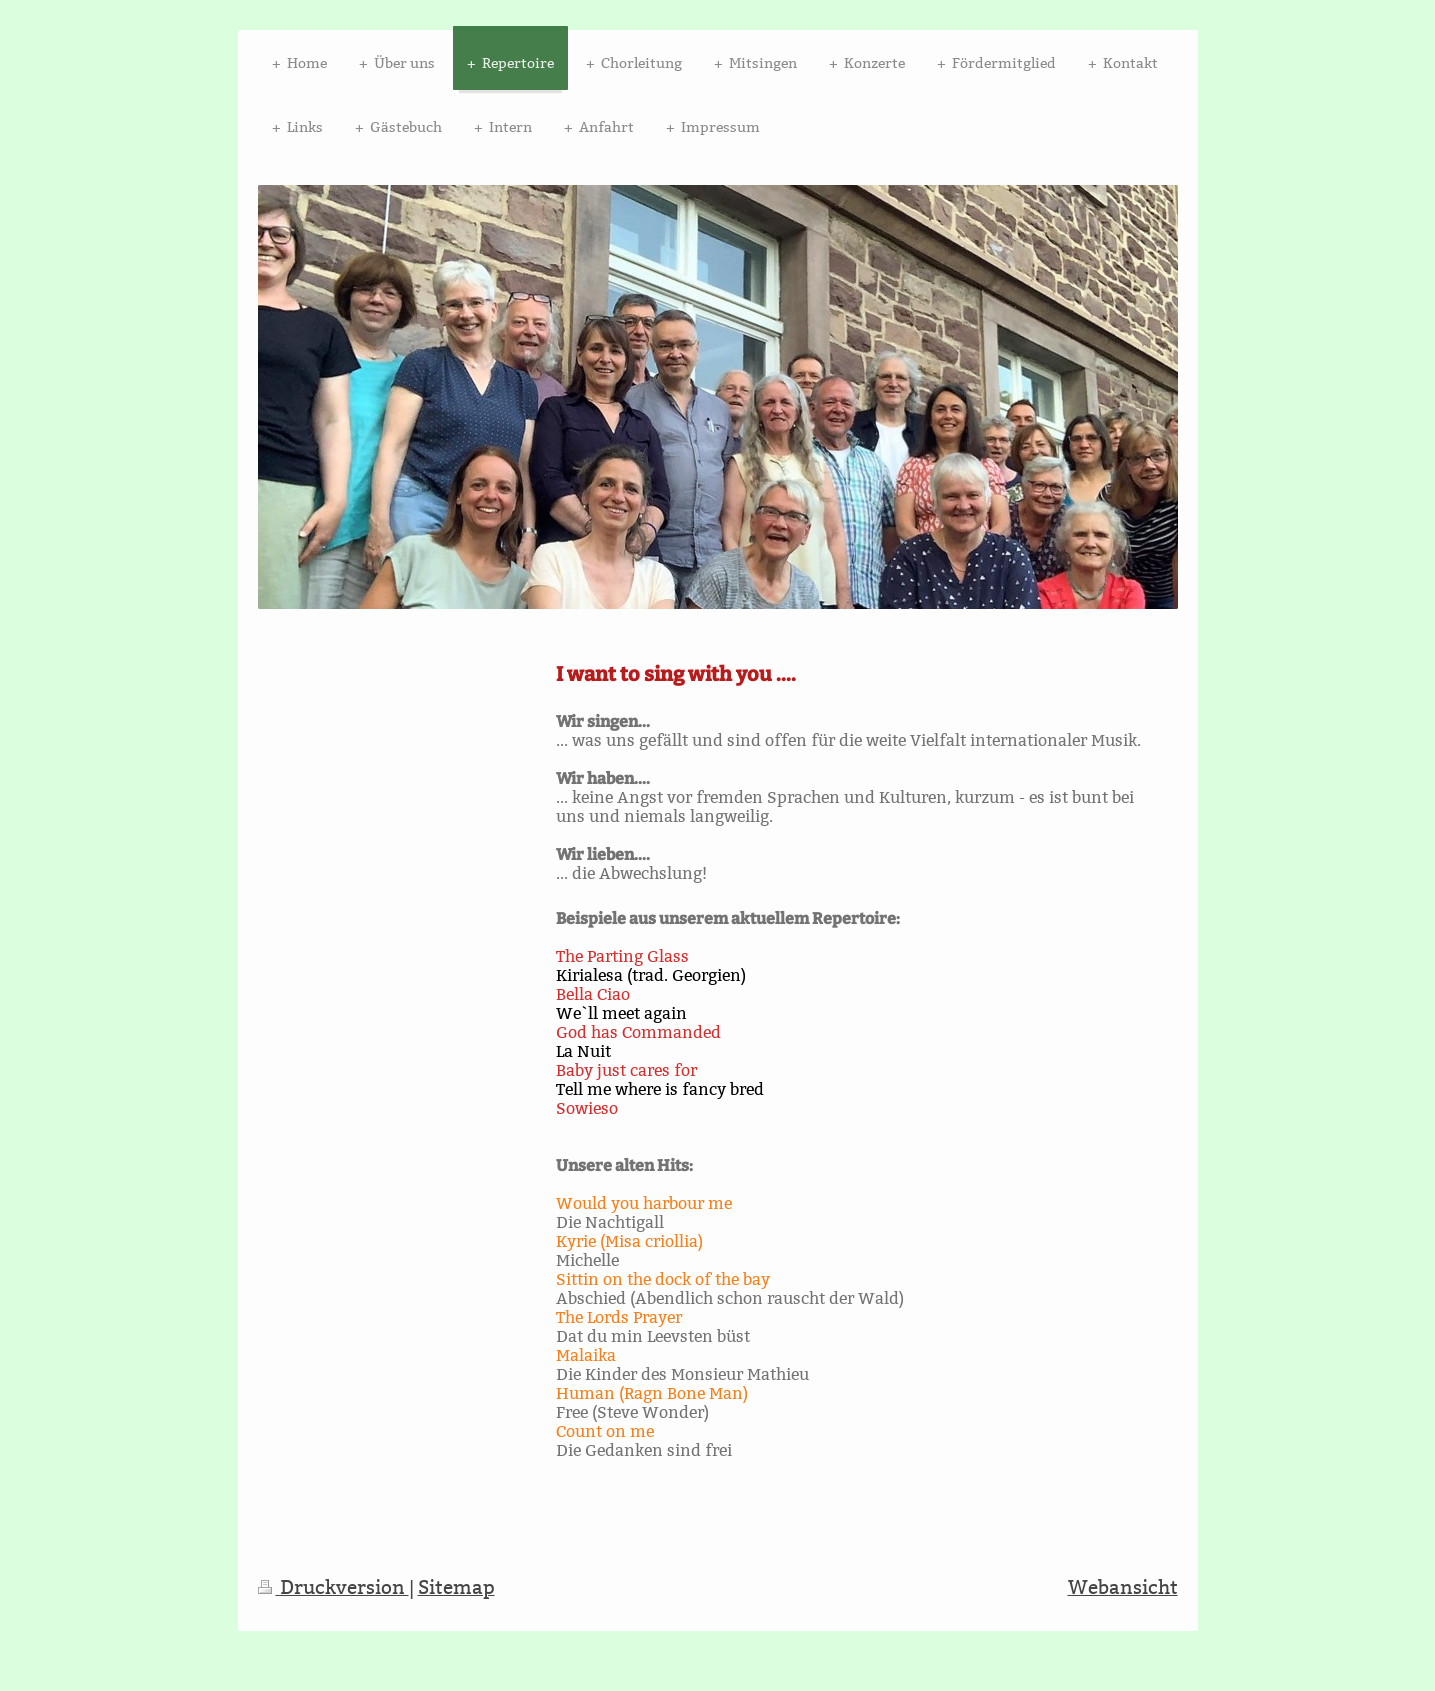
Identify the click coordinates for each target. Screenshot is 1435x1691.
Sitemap (456, 1587)
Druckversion (333, 1587)
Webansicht (1123, 1587)
